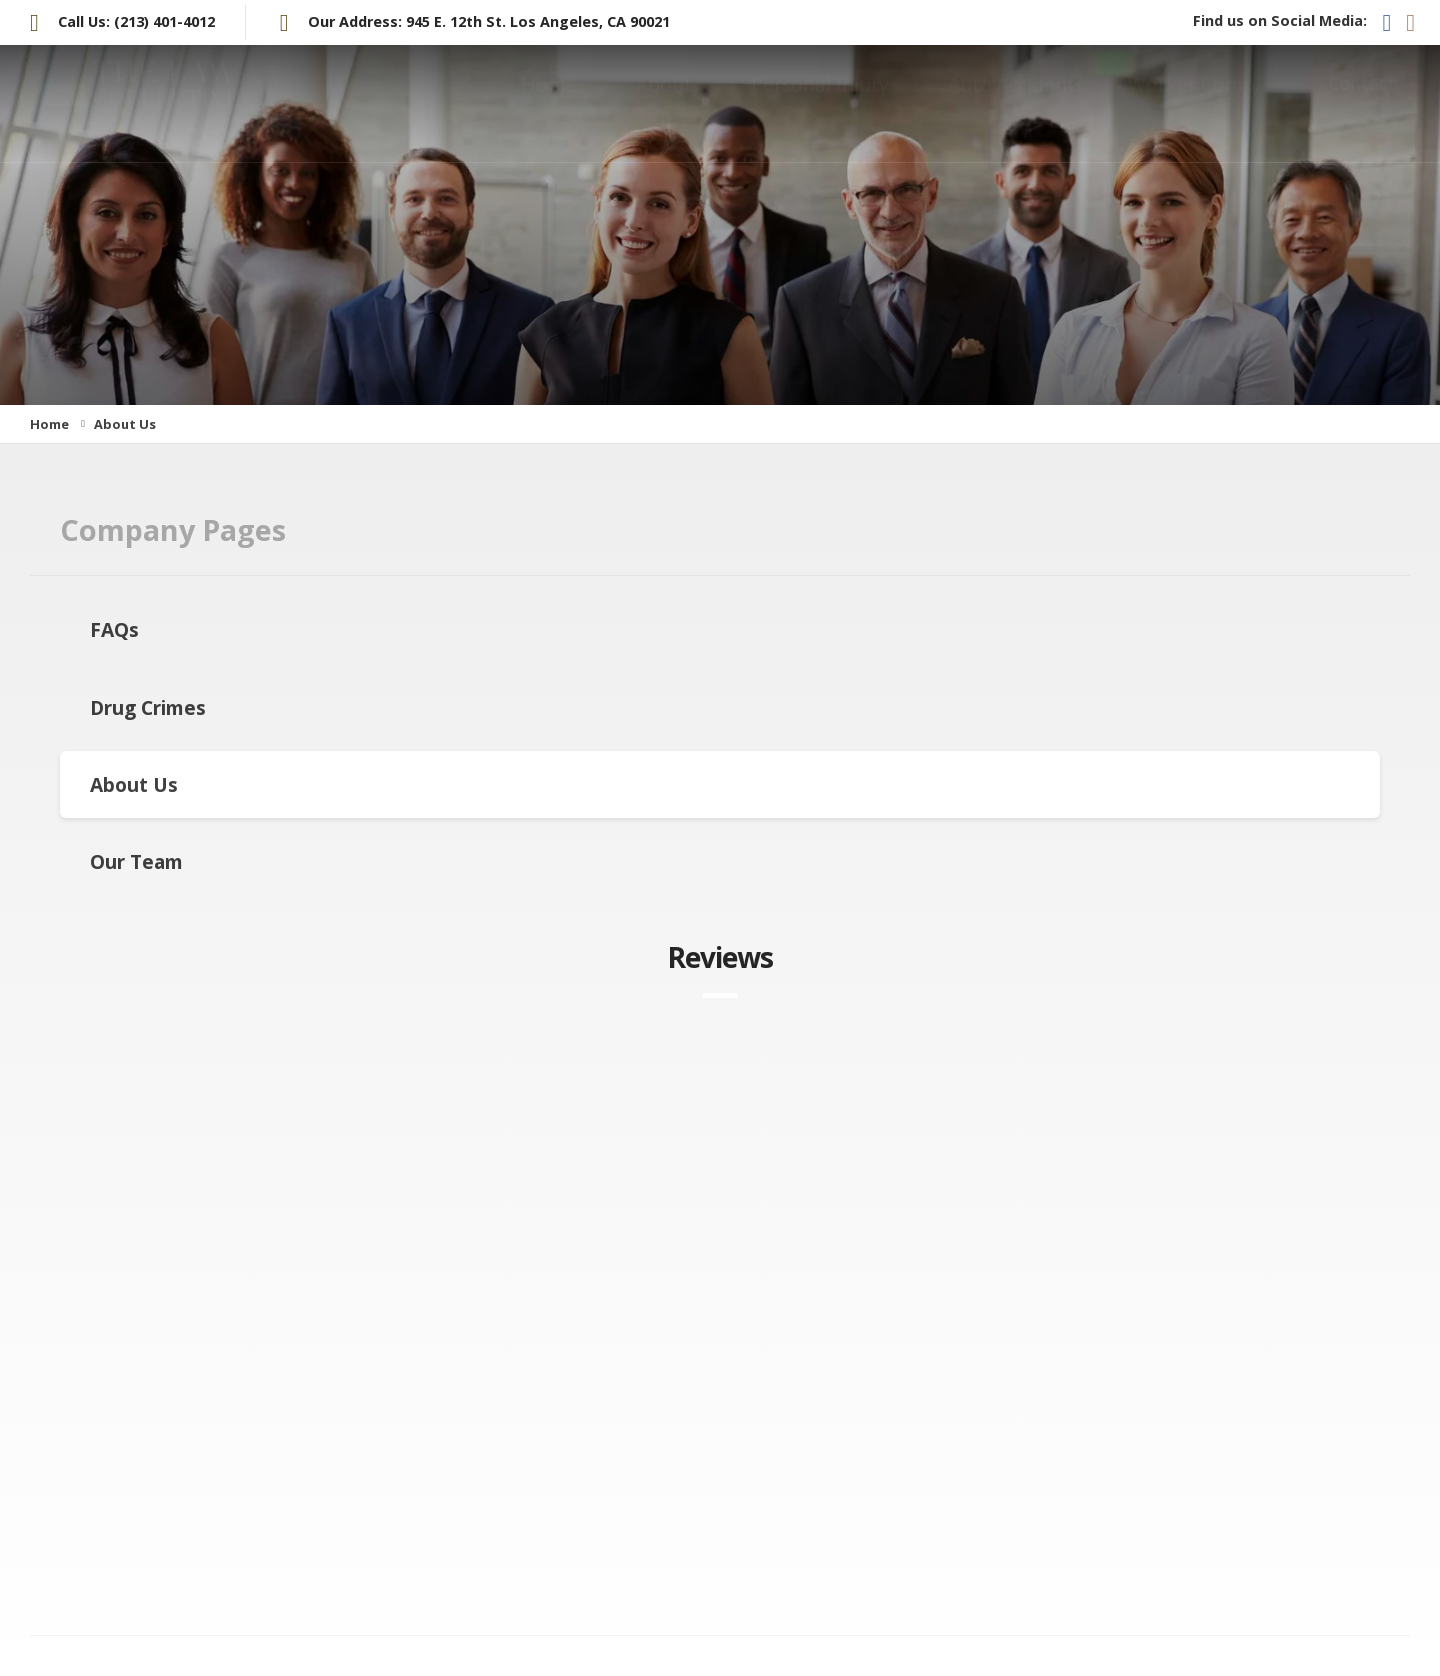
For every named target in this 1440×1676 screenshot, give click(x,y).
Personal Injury (820, 103)
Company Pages (173, 529)
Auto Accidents (1016, 103)
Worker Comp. (1194, 103)
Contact (1362, 102)
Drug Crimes (148, 707)
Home (549, 103)
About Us (134, 784)
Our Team (136, 861)
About (664, 103)
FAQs (114, 629)
